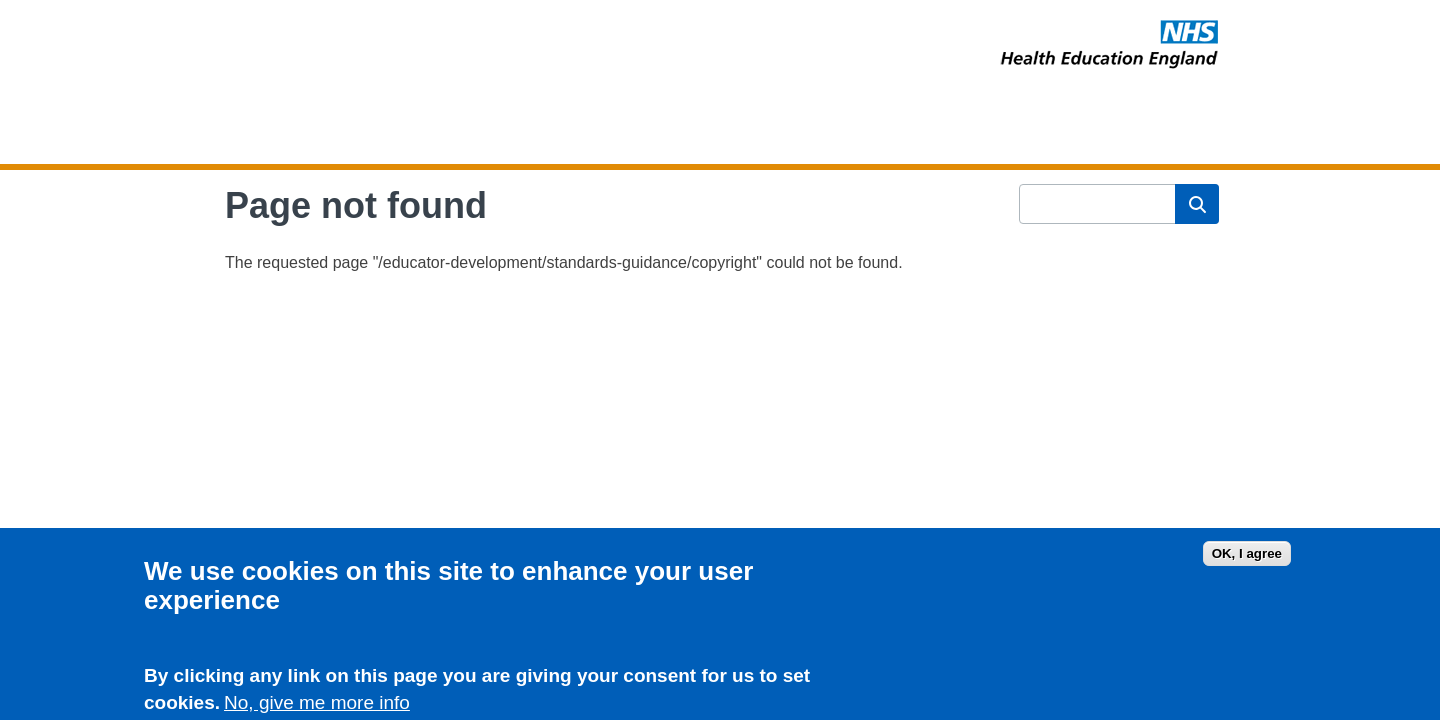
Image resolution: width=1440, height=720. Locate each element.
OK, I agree (1247, 557)
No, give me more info (317, 706)
